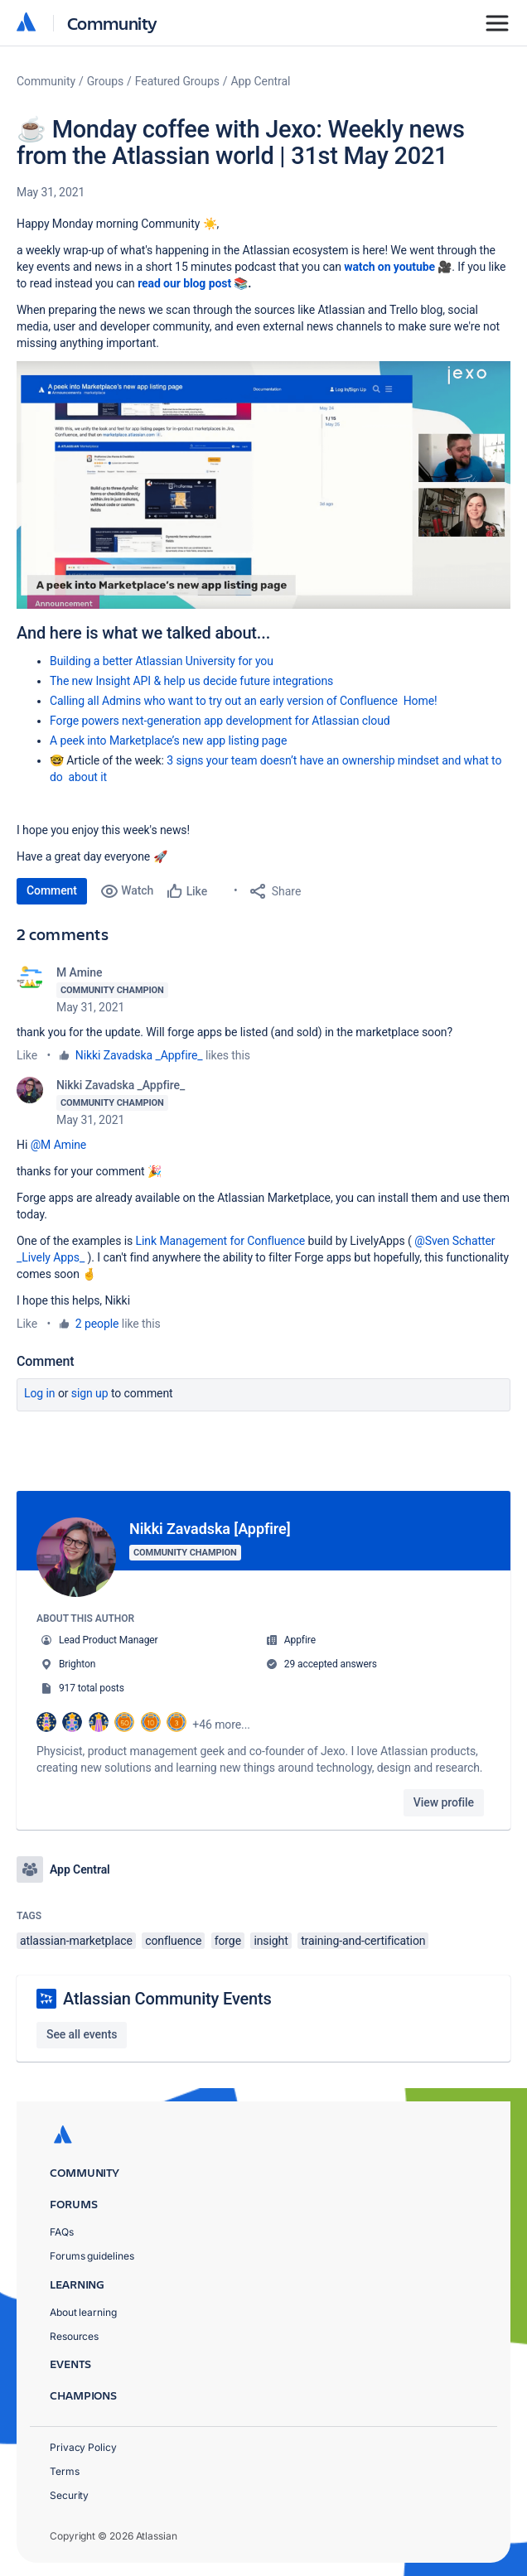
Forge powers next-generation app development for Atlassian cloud (220, 720)
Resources (74, 2336)
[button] (263, 485)
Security (69, 2495)
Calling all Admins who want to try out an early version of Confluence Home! (244, 700)
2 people (97, 1323)
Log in (40, 1393)
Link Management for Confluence (220, 1240)
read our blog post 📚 (193, 283)
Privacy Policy (83, 2447)
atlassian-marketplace (76, 1940)
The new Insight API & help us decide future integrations (191, 680)
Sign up (90, 1393)
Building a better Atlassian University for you (161, 661)
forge (228, 1940)
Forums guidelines (92, 2256)
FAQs (62, 2232)
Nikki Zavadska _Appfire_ (139, 1055)
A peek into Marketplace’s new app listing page (168, 740)
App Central (261, 81)
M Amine (79, 972)
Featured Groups (177, 81)
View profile (443, 1802)
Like (27, 1055)
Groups (105, 81)
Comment (52, 890)
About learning (83, 2312)
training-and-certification (363, 1940)
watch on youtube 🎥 (398, 266)
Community (112, 23)
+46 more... (221, 1724)
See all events (81, 2034)
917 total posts (91, 1688)
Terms (65, 2471)
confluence (173, 1940)
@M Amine (59, 1144)
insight (271, 1940)
